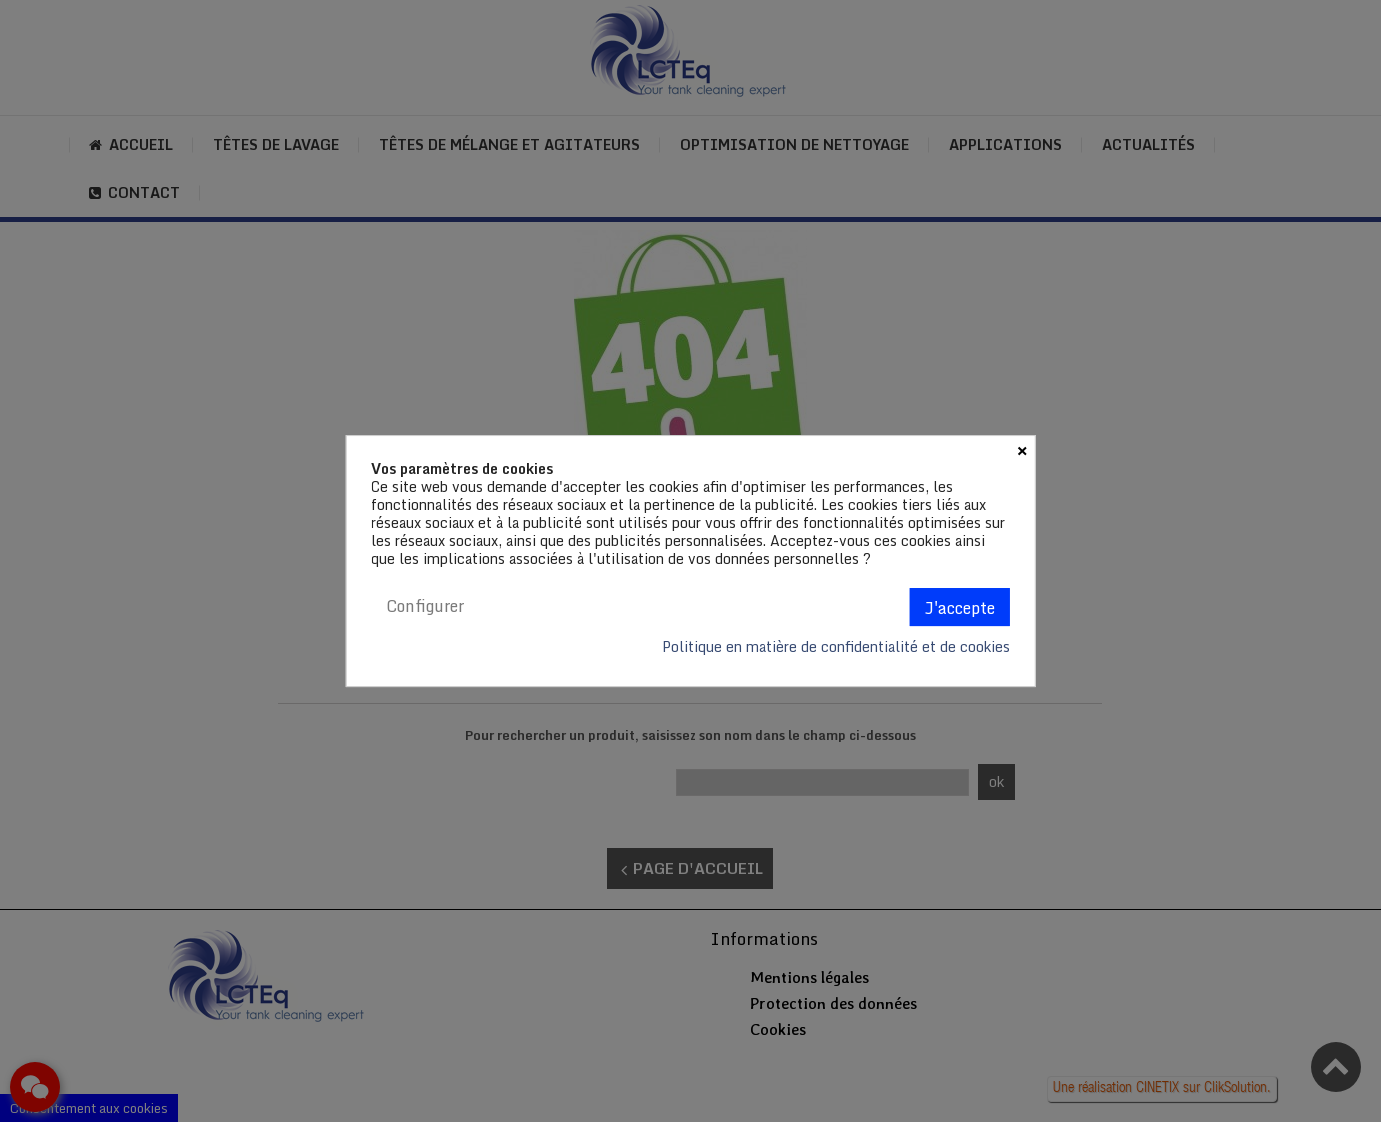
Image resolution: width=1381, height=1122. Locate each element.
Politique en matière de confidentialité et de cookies (836, 647)
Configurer (425, 606)
